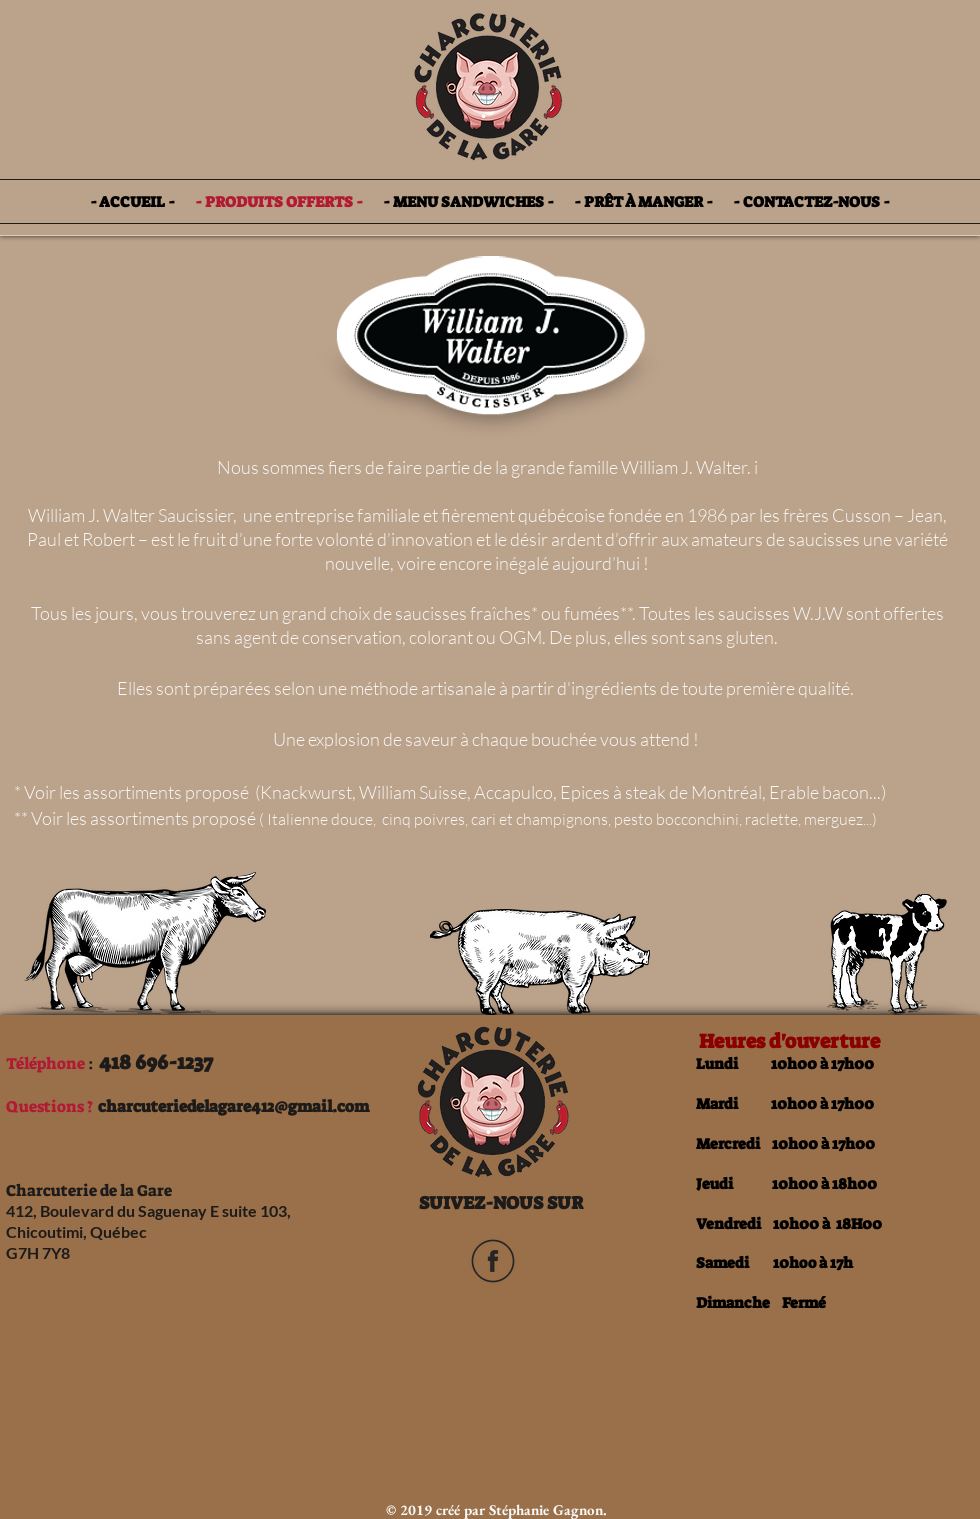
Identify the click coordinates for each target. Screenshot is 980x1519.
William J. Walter (684, 467)
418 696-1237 (156, 1062)
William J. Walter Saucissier (130, 515)
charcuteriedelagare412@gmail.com (233, 1106)
